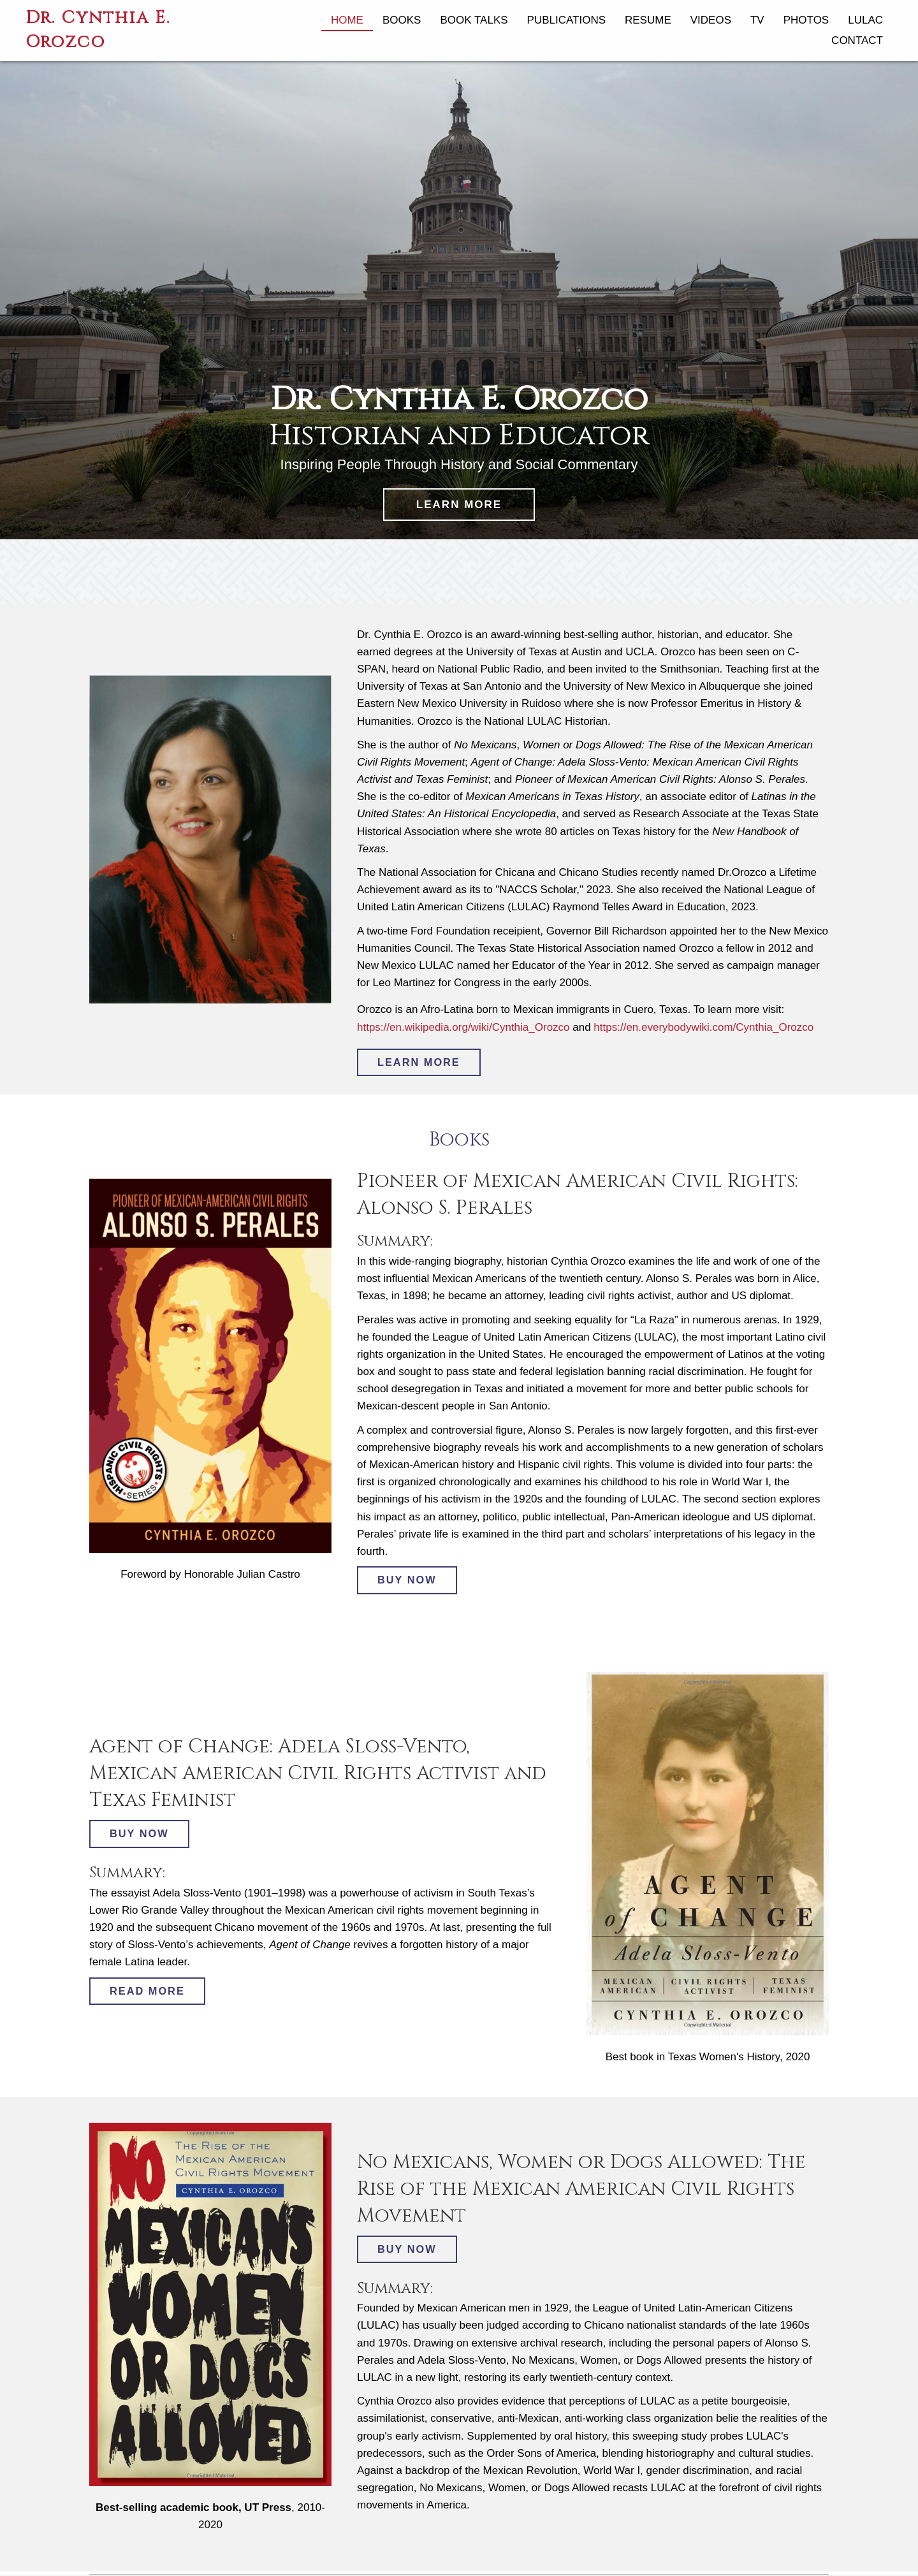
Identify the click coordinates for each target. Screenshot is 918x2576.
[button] (459, 504)
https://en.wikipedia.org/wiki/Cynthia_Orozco (463, 1027)
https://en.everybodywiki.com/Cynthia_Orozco (703, 1027)
